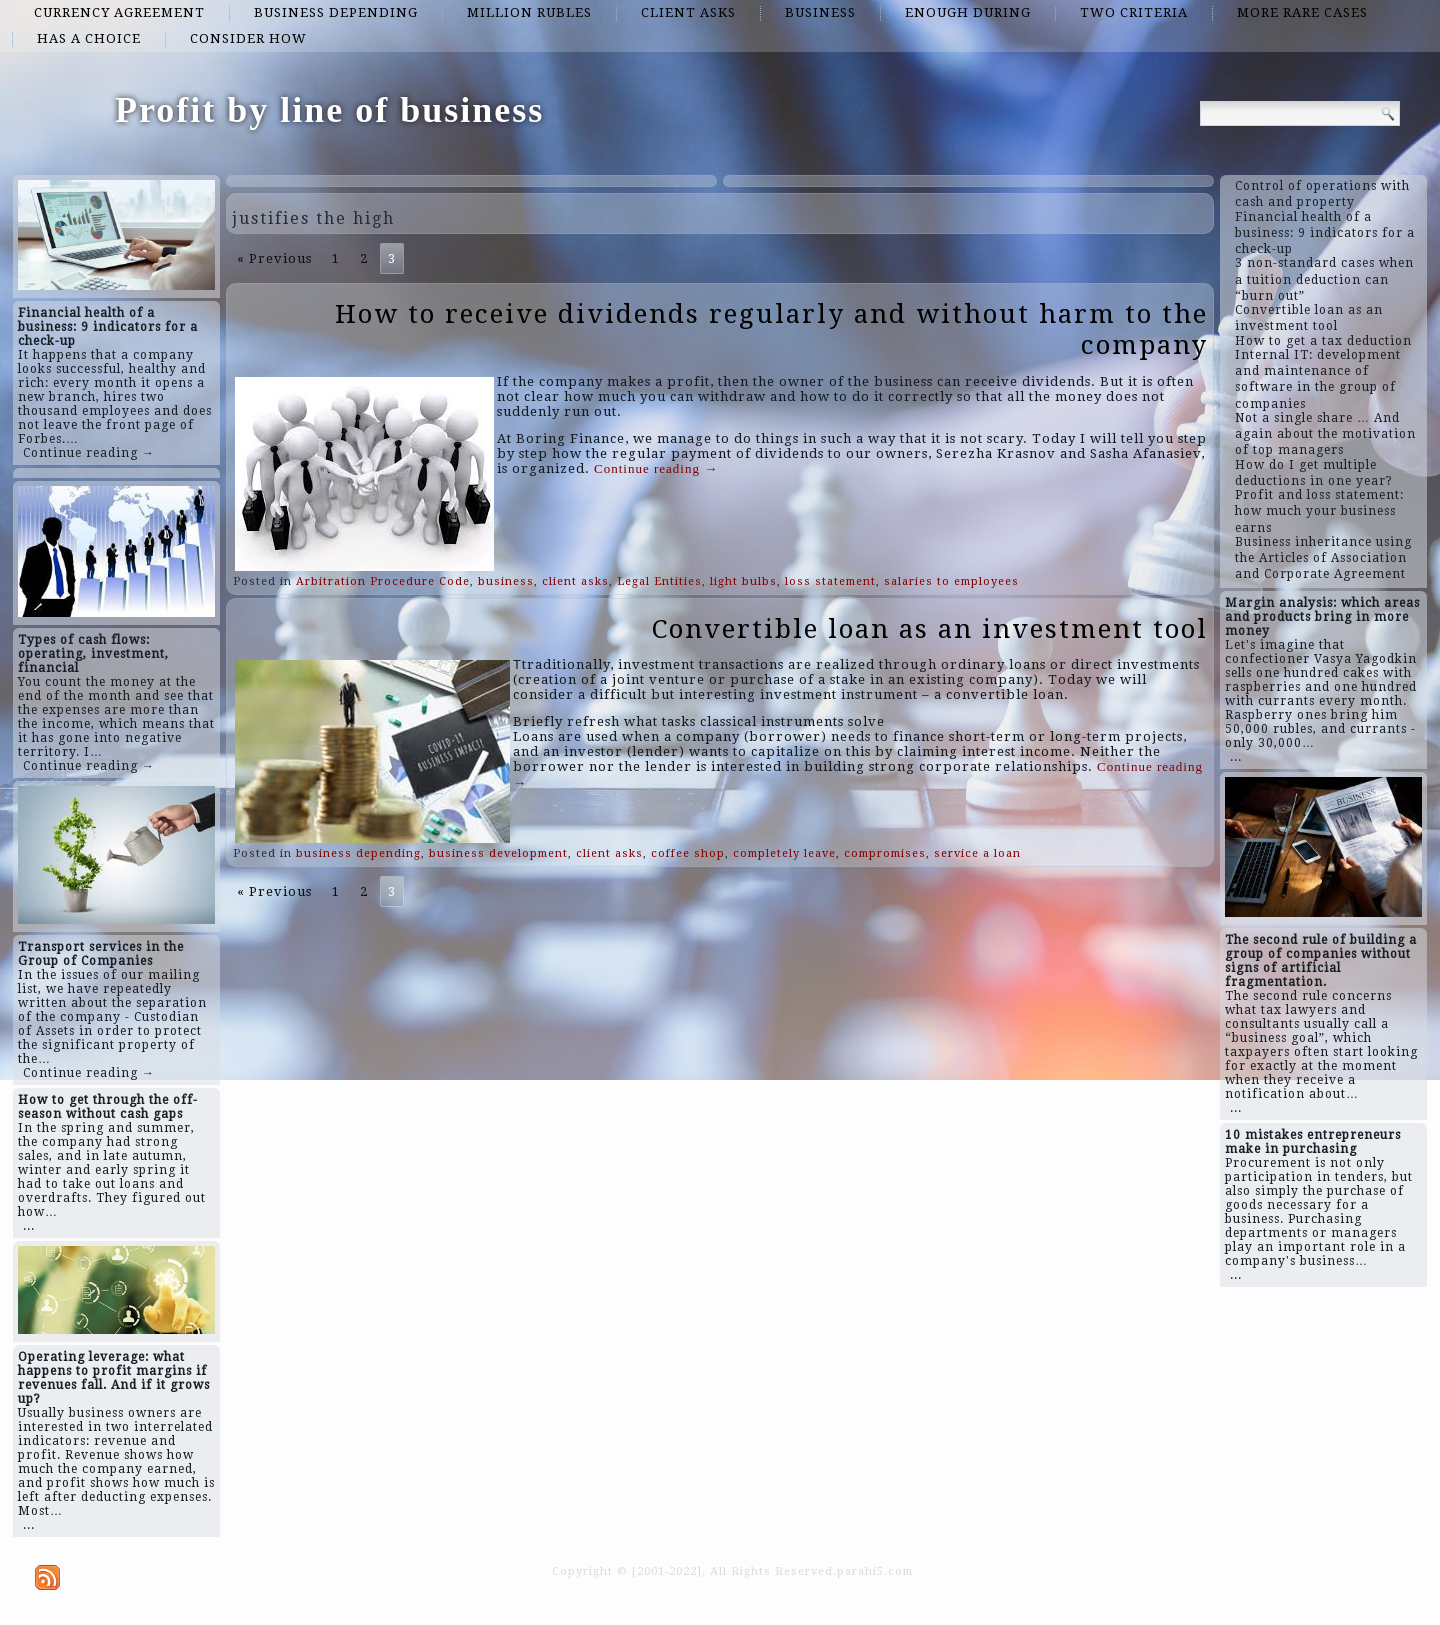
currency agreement (119, 12)
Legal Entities (659, 581)
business (820, 12)
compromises (885, 853)
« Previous (274, 258)
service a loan (977, 853)
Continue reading (656, 468)
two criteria (1134, 12)
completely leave (784, 853)
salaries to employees (951, 581)
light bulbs (743, 581)
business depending (336, 12)
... (29, 1226)
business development (498, 853)
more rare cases (1302, 12)
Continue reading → (89, 453)
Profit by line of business (329, 110)
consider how (248, 38)
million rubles (529, 12)
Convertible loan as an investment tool (930, 629)
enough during (968, 12)
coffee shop (688, 853)
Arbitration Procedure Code (383, 581)
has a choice (89, 38)
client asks (688, 12)
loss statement (830, 581)
